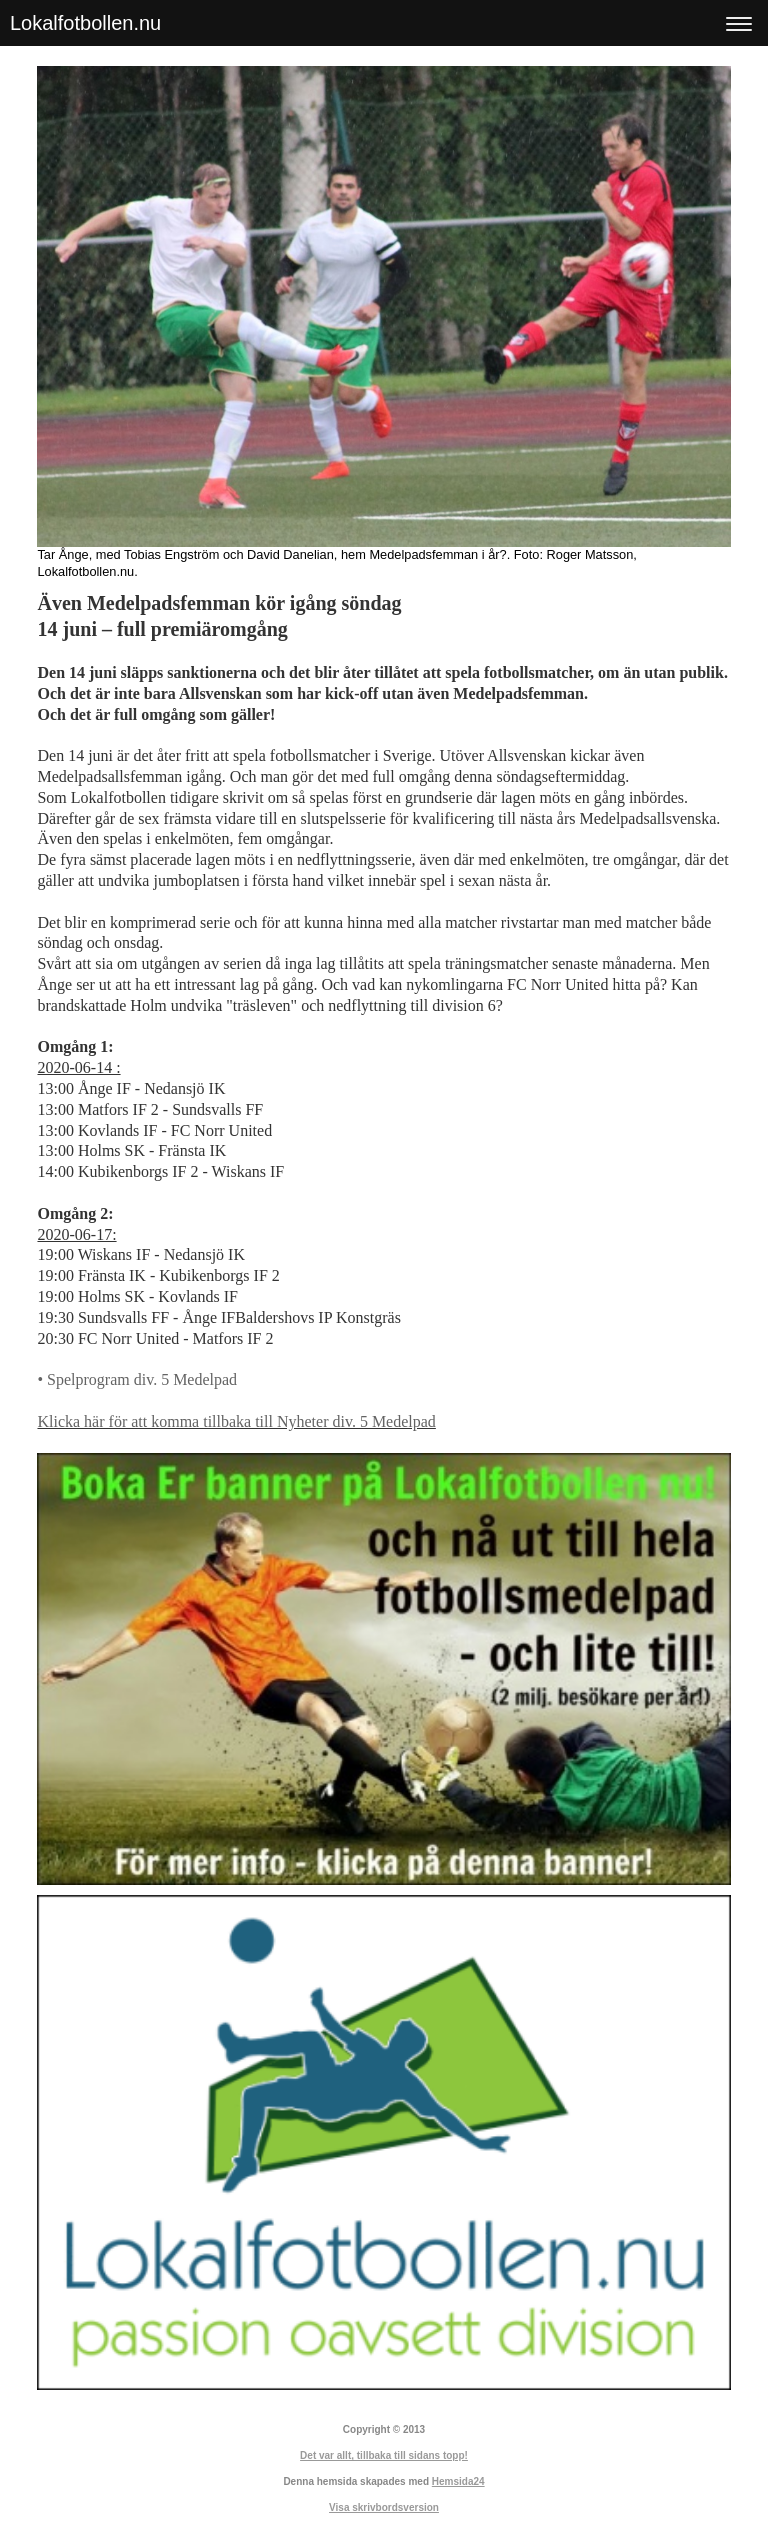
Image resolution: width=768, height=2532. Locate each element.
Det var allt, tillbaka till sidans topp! (384, 2455)
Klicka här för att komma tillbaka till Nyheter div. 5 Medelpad (236, 1421)
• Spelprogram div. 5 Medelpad (137, 1379)
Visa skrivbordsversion (384, 2507)
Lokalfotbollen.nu (85, 23)
